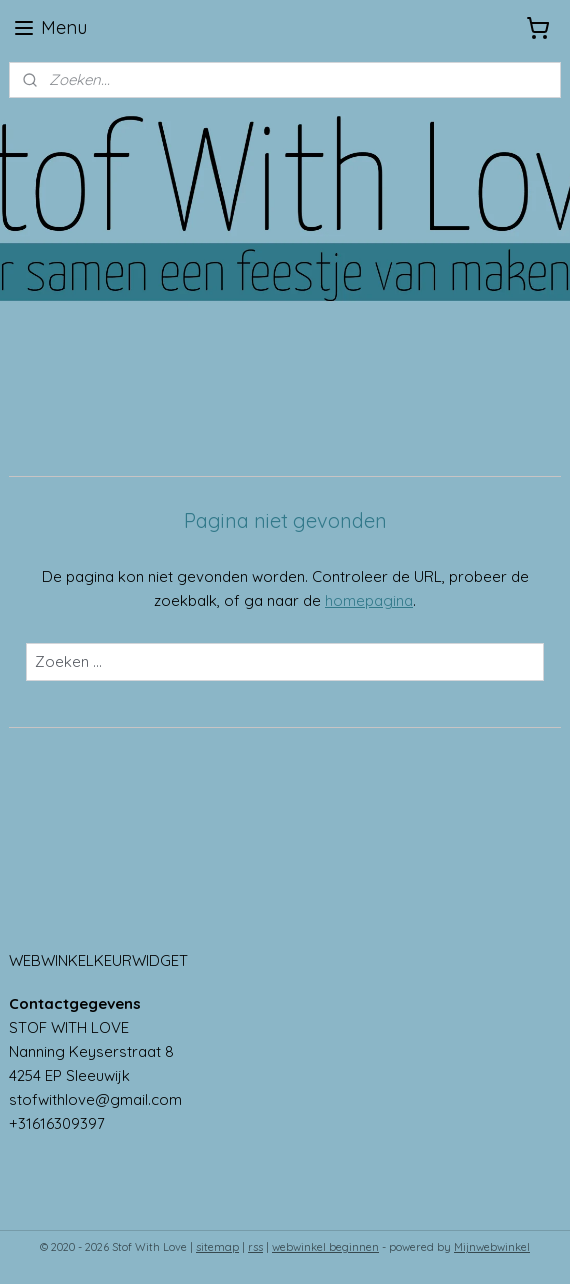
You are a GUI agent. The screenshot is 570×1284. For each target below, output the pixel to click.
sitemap (217, 1247)
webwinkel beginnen (325, 1247)
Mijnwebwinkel (492, 1247)
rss (255, 1247)
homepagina (369, 600)
